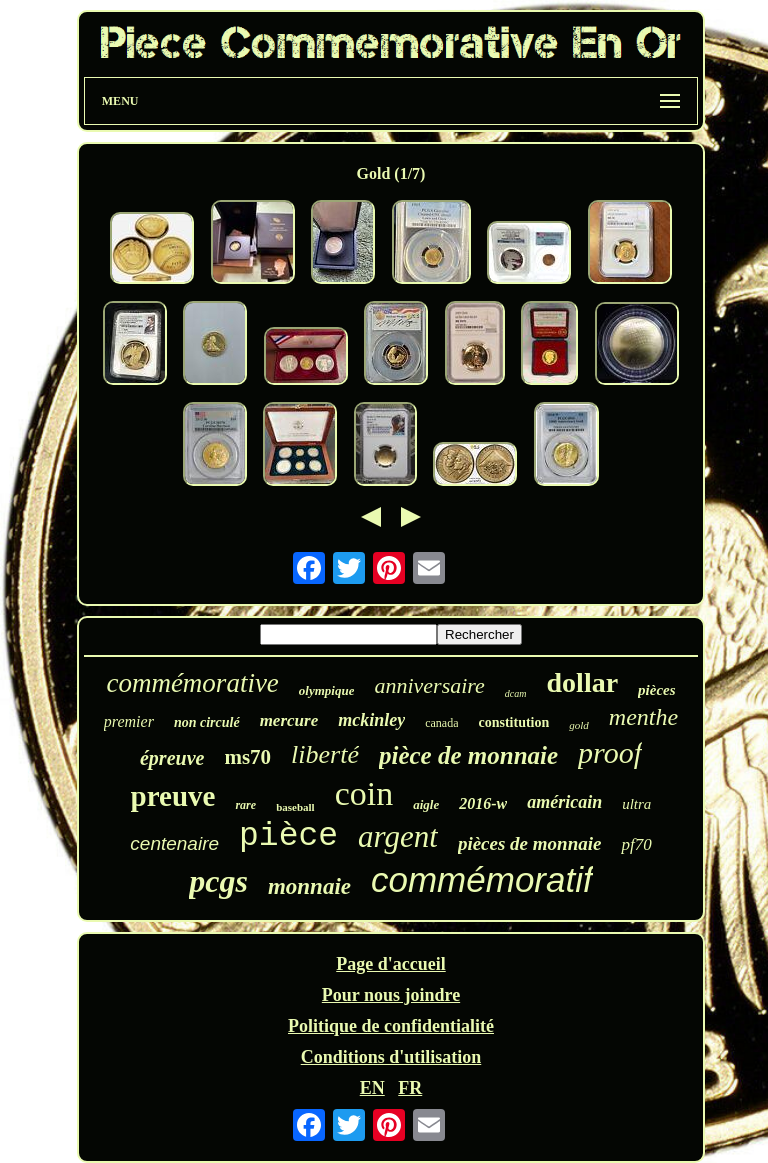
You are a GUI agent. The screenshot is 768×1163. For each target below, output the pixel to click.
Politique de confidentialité (391, 1026)
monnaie (309, 886)
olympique (327, 690)
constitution (513, 722)
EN (372, 1088)
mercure (289, 720)
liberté (325, 754)
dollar (583, 682)
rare (245, 805)
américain (564, 802)
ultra (636, 804)
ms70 (247, 757)
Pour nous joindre (391, 995)
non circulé (207, 722)
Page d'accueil (390, 964)
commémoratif (482, 879)
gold (579, 725)
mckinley (371, 720)
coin (364, 793)
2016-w (483, 803)
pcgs (218, 881)
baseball (295, 807)
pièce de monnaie (468, 755)
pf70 (636, 844)
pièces (656, 690)
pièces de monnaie (530, 843)
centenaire (174, 843)
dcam (516, 693)
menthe (643, 717)
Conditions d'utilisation (391, 1057)
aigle (426, 804)
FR (410, 1088)
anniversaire (429, 685)
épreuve (172, 758)
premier (129, 721)
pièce (288, 836)
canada (441, 723)
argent (398, 836)
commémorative (192, 683)
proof (610, 752)
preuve (173, 796)
